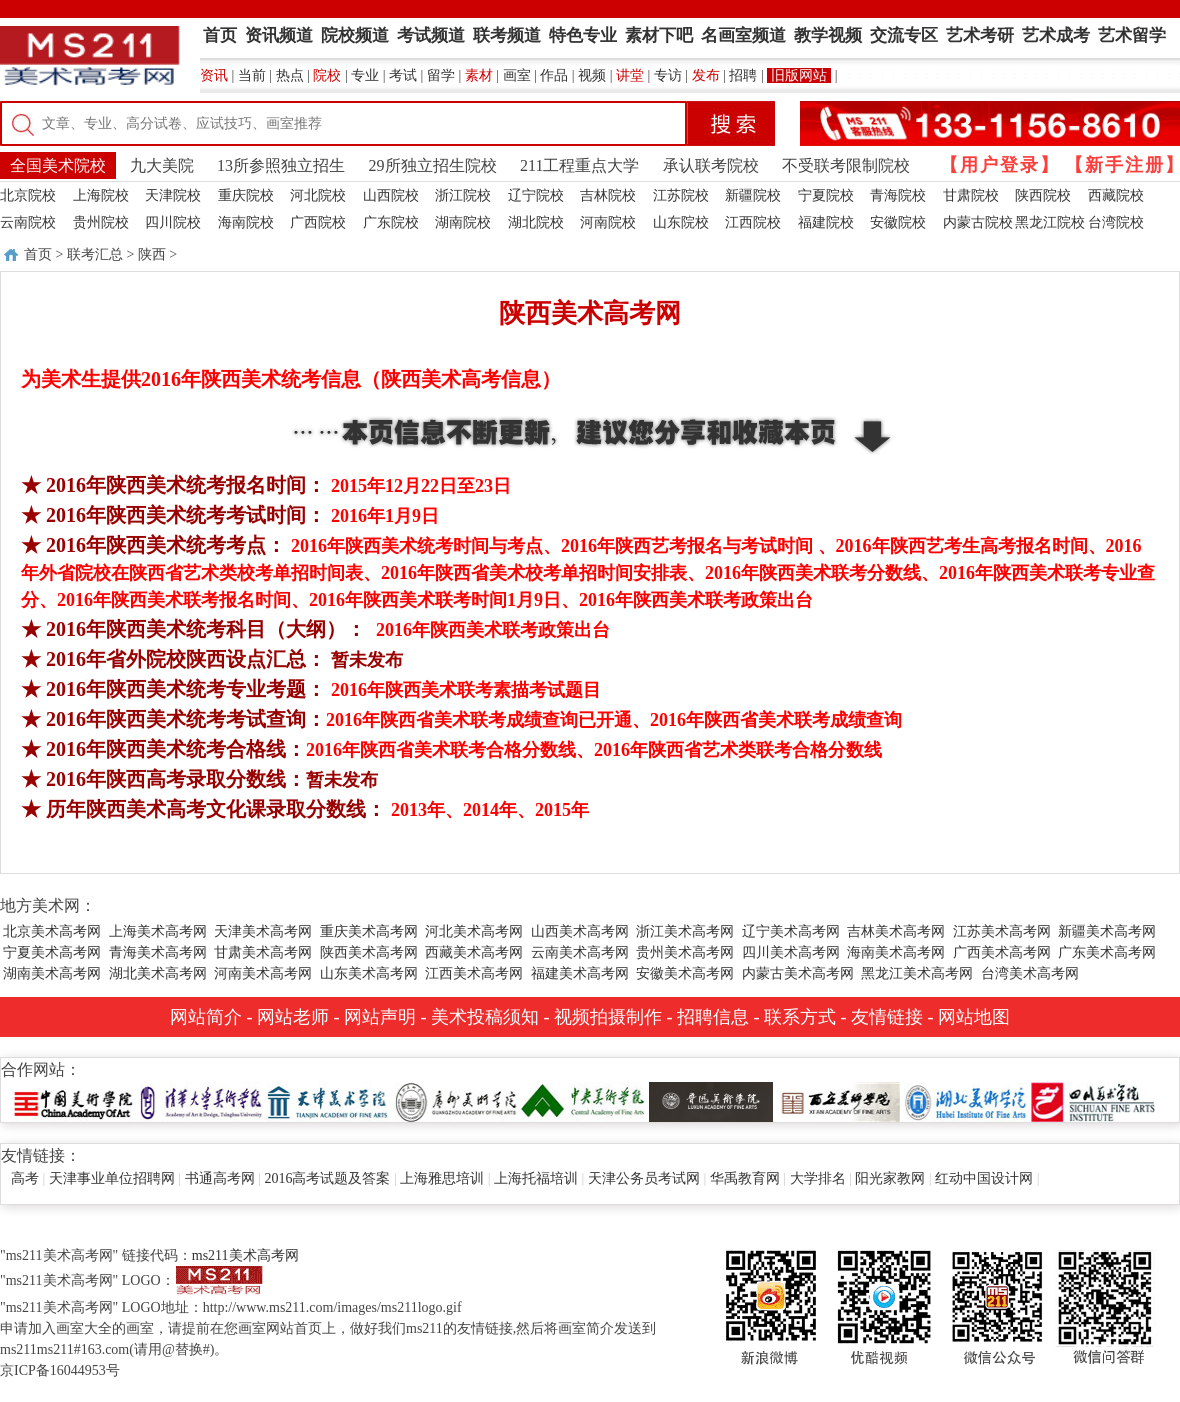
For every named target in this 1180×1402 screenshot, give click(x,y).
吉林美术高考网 (896, 931)
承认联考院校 (711, 165)
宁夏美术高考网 (52, 952)
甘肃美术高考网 (263, 952)
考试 (403, 75)
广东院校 (391, 222)
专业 (365, 75)
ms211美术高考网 (245, 1255)
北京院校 (28, 195)
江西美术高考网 (474, 973)
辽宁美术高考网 (791, 931)
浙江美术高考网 (685, 931)
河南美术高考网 (263, 973)
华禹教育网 (745, 1178)
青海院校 (898, 195)
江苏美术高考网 (1002, 931)
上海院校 (101, 195)
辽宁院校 (536, 195)
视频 (592, 75)
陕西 (152, 254)
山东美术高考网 (369, 973)
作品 (554, 75)
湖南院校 (463, 222)
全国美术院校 (58, 165)
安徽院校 (898, 222)
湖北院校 (536, 222)
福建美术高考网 (580, 973)
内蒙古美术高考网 (798, 973)
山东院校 (681, 222)
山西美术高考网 (580, 931)
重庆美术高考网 (369, 931)
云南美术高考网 (580, 952)
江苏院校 (681, 195)
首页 (38, 254)
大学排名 (818, 1178)
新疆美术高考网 (1107, 931)
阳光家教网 (890, 1178)
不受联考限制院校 (846, 165)
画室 (517, 75)
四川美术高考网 (791, 952)
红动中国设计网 (984, 1178)
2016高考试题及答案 (327, 1178)
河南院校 (608, 222)
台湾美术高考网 (1030, 973)
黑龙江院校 (1050, 222)
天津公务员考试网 (644, 1178)
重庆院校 (246, 195)
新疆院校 (753, 195)
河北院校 (318, 195)
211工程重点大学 (579, 165)
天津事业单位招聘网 (112, 1178)
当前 (252, 75)
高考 (25, 1178)
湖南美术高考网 (52, 973)
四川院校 (173, 222)
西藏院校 (1116, 195)
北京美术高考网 (52, 931)
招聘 (743, 75)
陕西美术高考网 (369, 952)
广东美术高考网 (1107, 952)
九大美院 (162, 165)
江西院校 (753, 222)
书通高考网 (220, 1178)
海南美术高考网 (896, 952)
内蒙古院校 (978, 222)
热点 (290, 75)
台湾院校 (1116, 222)
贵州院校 (101, 222)
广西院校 (318, 222)
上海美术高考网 (158, 931)
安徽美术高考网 (685, 973)
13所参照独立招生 (281, 165)
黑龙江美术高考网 (917, 973)
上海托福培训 (536, 1178)
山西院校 (391, 195)
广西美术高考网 (1002, 952)
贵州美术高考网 (685, 952)
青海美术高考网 (158, 952)
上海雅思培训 (442, 1178)
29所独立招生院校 (433, 165)
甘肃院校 (971, 195)
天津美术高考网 (263, 931)
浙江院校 (463, 195)
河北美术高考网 (474, 931)
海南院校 (246, 222)
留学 (441, 75)
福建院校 (826, 222)
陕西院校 (1043, 195)
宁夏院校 (826, 195)
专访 (668, 75)
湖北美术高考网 (158, 973)
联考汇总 (95, 254)
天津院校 (173, 195)
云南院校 (28, 222)
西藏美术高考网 (474, 952)
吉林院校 (608, 195)
